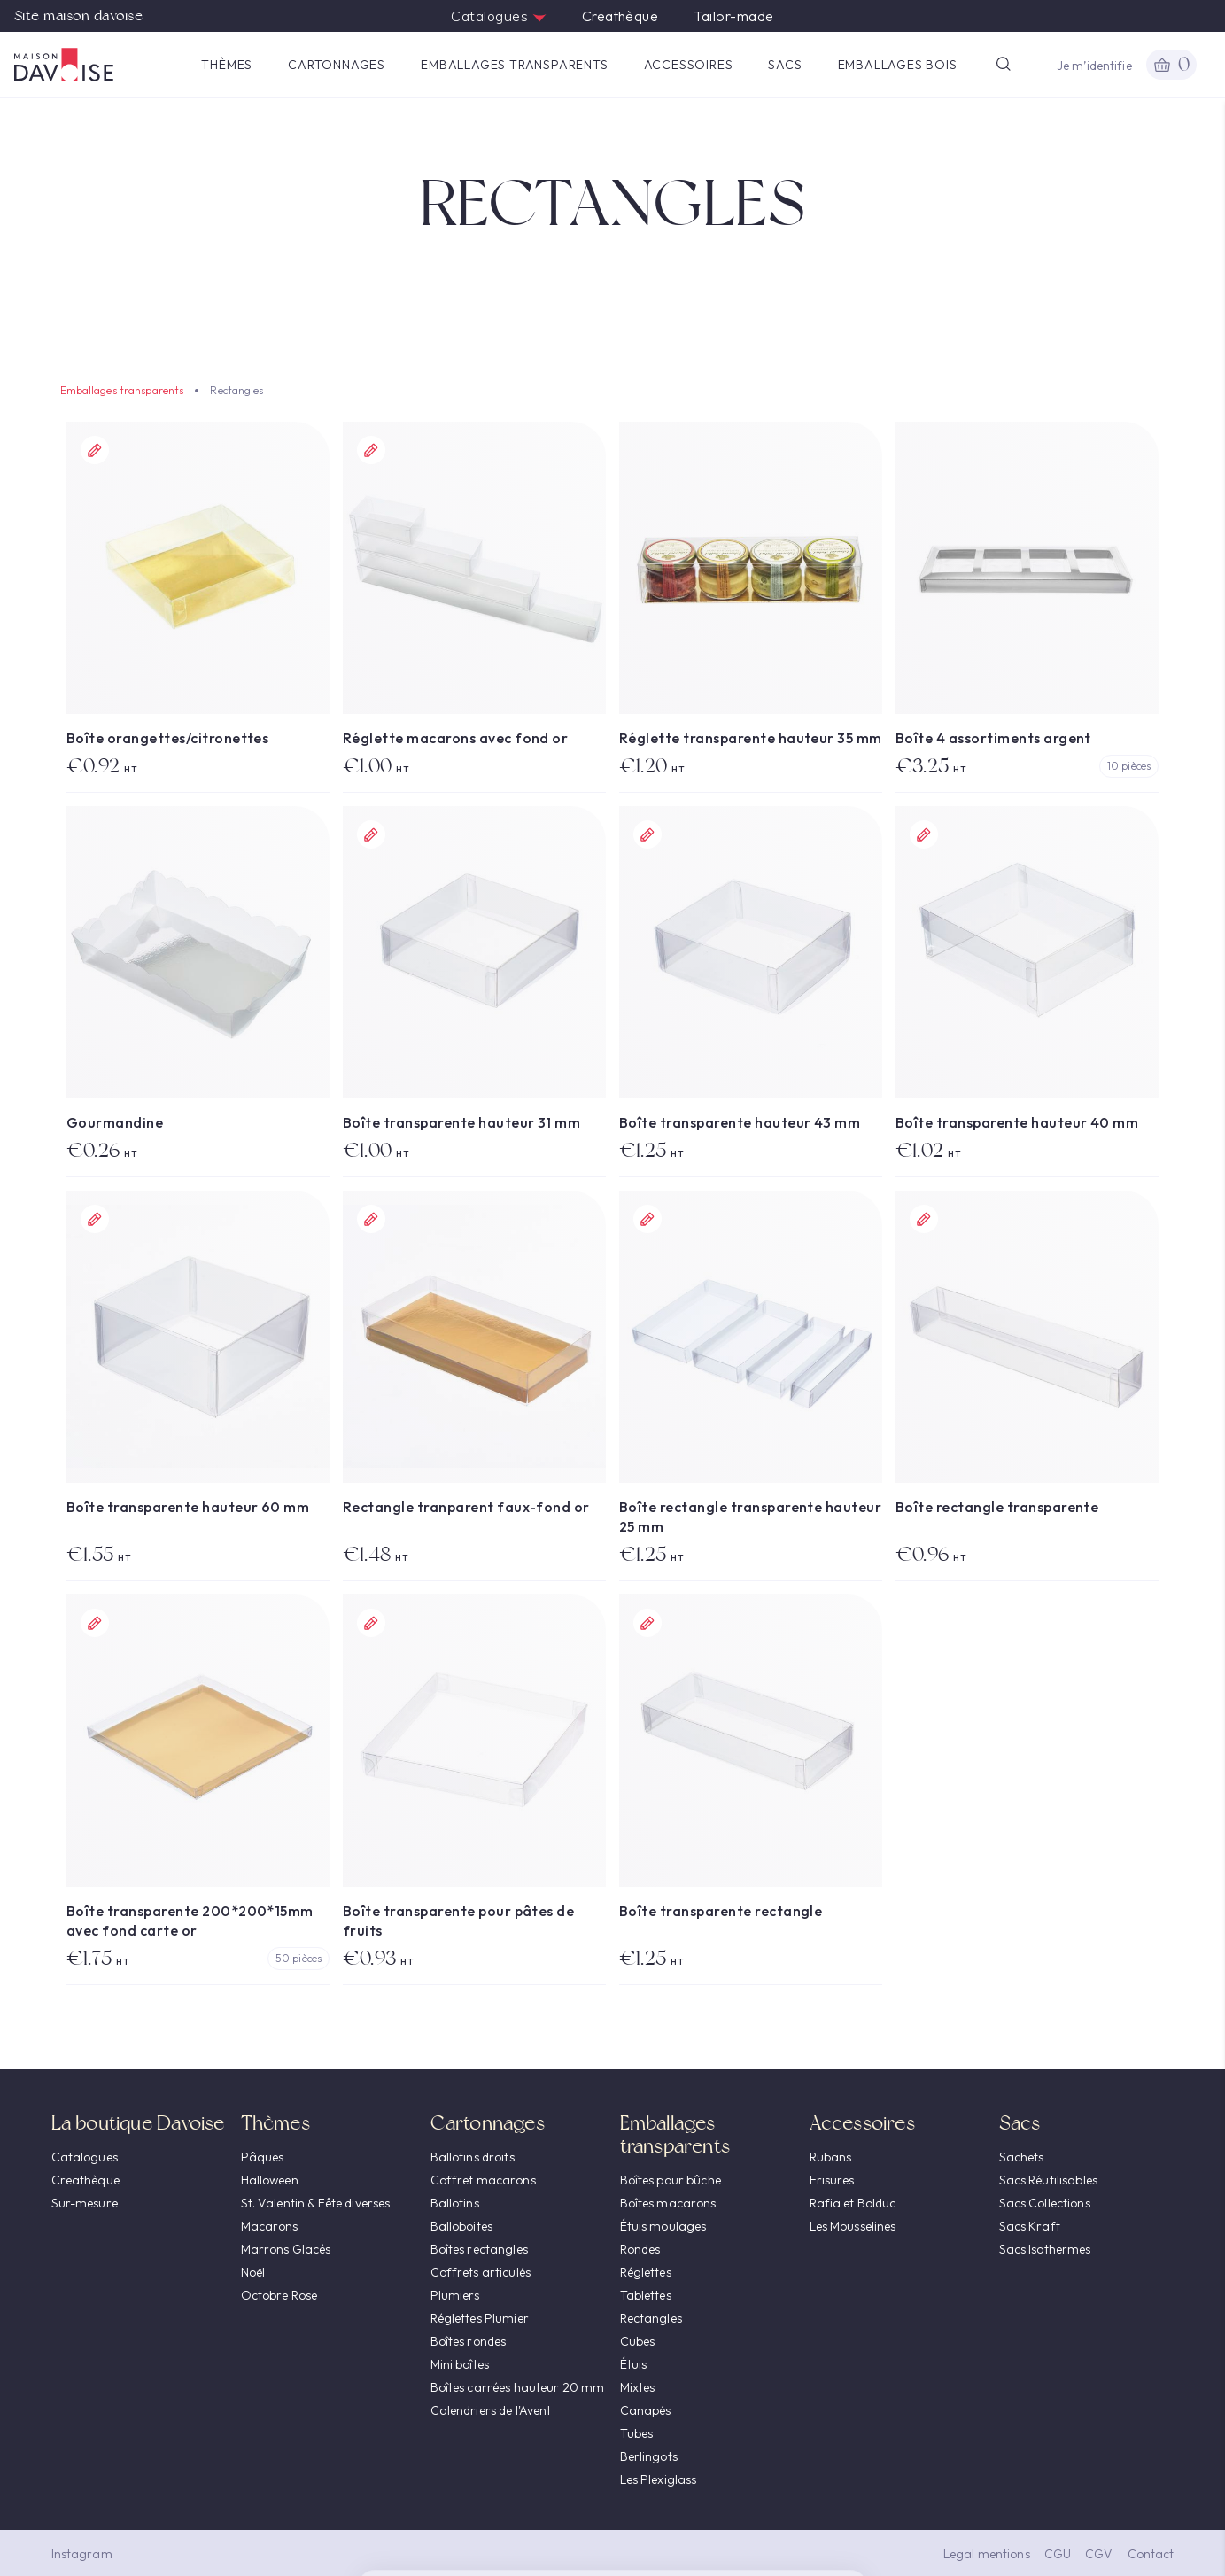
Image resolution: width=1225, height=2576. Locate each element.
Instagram (81, 2554)
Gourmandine (114, 1122)
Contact (1151, 2554)
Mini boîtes (460, 2364)
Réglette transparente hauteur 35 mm (750, 738)
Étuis (633, 2364)
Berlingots (649, 2456)
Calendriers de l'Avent (491, 2410)
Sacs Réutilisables (1048, 2180)
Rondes (640, 2249)
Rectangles (651, 2318)
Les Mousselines (853, 2226)
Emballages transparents (514, 65)
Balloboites (461, 2226)
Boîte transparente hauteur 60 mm (187, 1507)
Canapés (645, 2410)
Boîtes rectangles (479, 2249)
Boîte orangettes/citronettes (167, 738)
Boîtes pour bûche (670, 2180)
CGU (1057, 2554)
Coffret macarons (483, 2180)
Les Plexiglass (658, 2479)
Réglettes (645, 2272)
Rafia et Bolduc (853, 2203)
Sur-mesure (84, 2203)
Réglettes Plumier (479, 2318)
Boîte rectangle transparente (996, 1507)
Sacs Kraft (1029, 2226)
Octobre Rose (279, 2295)
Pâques (262, 2157)
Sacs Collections (1044, 2203)
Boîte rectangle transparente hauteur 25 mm (750, 1516)
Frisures (832, 2180)
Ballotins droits (472, 2157)
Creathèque (620, 16)
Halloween (269, 2180)
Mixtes (637, 2387)
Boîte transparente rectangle (720, 1911)
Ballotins (454, 2203)
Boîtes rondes (468, 2341)
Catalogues (498, 16)
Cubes (637, 2341)
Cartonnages (336, 65)
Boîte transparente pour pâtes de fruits (458, 1920)
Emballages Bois (898, 65)
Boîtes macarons (668, 2203)
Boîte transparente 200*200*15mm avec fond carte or (190, 1920)
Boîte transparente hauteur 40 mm (1016, 1122)
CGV (1099, 2554)
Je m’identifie (1094, 66)
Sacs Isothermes (1045, 2249)
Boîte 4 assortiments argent (993, 738)
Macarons (269, 2226)
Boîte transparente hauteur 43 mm (739, 1122)
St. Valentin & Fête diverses (316, 2203)
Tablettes (645, 2295)
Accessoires (688, 65)
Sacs (785, 65)
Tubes (637, 2433)
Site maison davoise (78, 16)
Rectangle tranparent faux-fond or (466, 1507)
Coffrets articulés (480, 2272)
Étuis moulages (663, 2226)
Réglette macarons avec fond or (455, 738)
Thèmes (226, 65)
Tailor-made (733, 16)
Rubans (831, 2157)
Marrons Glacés (286, 2249)
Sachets (1021, 2157)
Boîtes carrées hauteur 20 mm (517, 2387)
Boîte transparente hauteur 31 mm (461, 1122)
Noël (253, 2272)
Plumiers (455, 2295)
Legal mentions (986, 2554)
